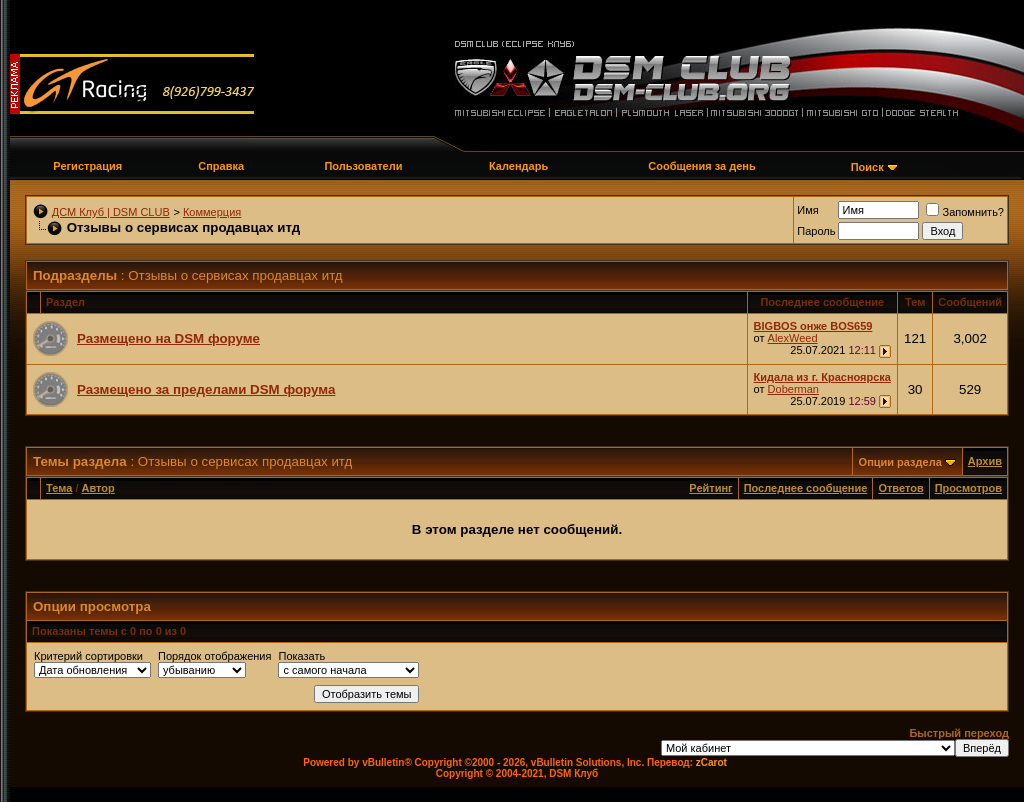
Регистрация (87, 166)
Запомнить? (965, 212)
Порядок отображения (214, 656)
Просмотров (968, 488)
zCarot (711, 762)
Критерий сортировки (88, 656)
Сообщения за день (701, 166)
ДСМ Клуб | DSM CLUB (111, 212)
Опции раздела (900, 462)
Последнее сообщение (806, 488)
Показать (301, 656)
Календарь (518, 166)
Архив (985, 461)
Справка (221, 166)
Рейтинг (710, 488)
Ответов (900, 488)
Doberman (793, 389)
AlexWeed (793, 338)
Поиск (867, 167)
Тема (59, 488)
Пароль (816, 231)
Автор (98, 488)
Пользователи (363, 166)
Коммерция (212, 212)
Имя (807, 210)
